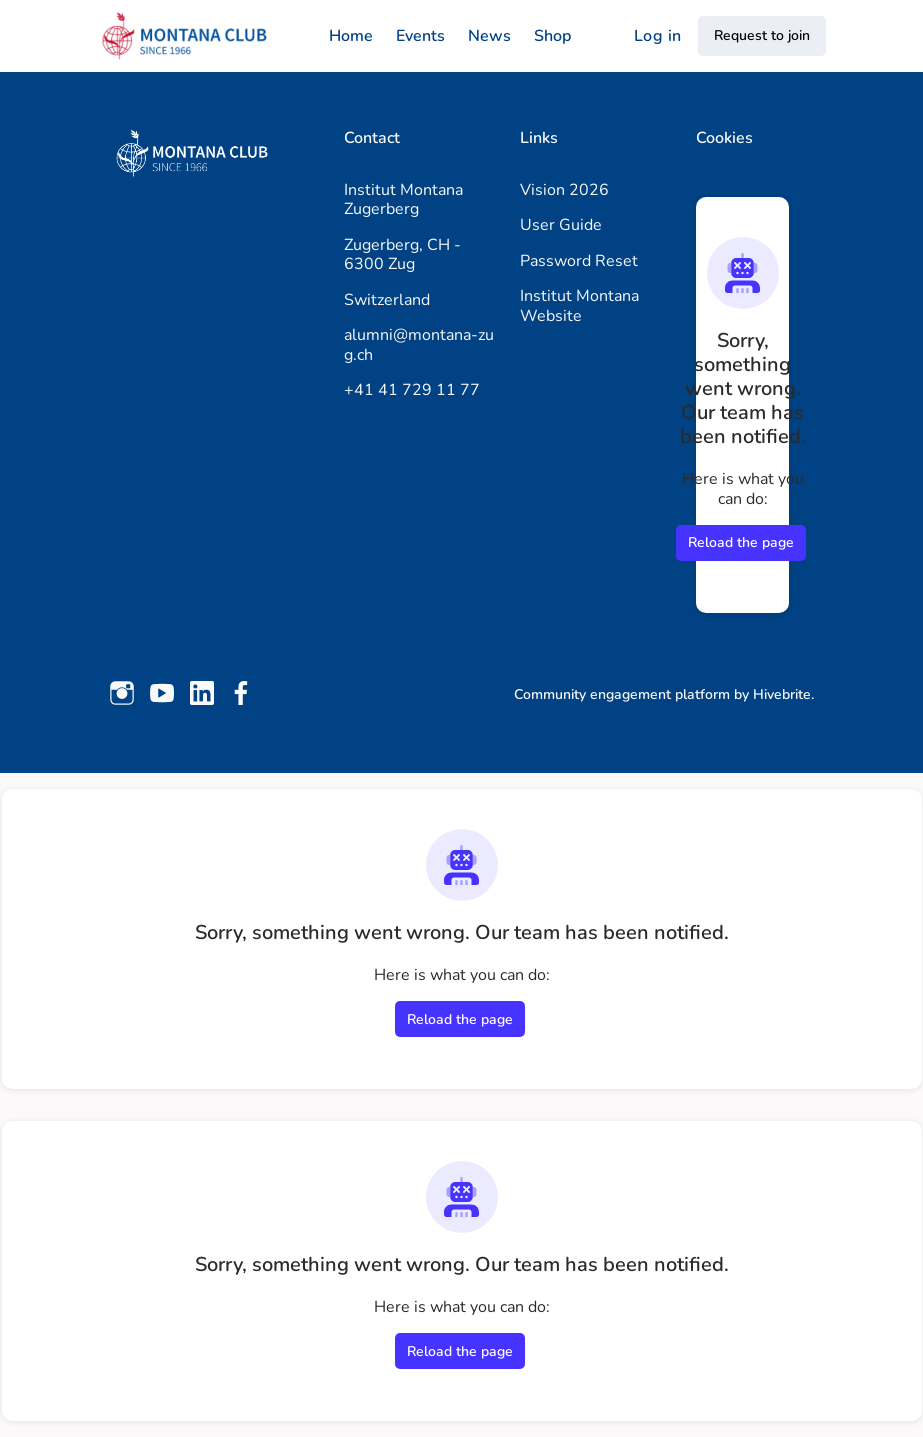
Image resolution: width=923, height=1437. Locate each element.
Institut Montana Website (579, 306)
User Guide (561, 225)
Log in (657, 36)
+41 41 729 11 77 (412, 390)
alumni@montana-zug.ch (419, 345)
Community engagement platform (622, 694)
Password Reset (579, 261)
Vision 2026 (564, 190)
